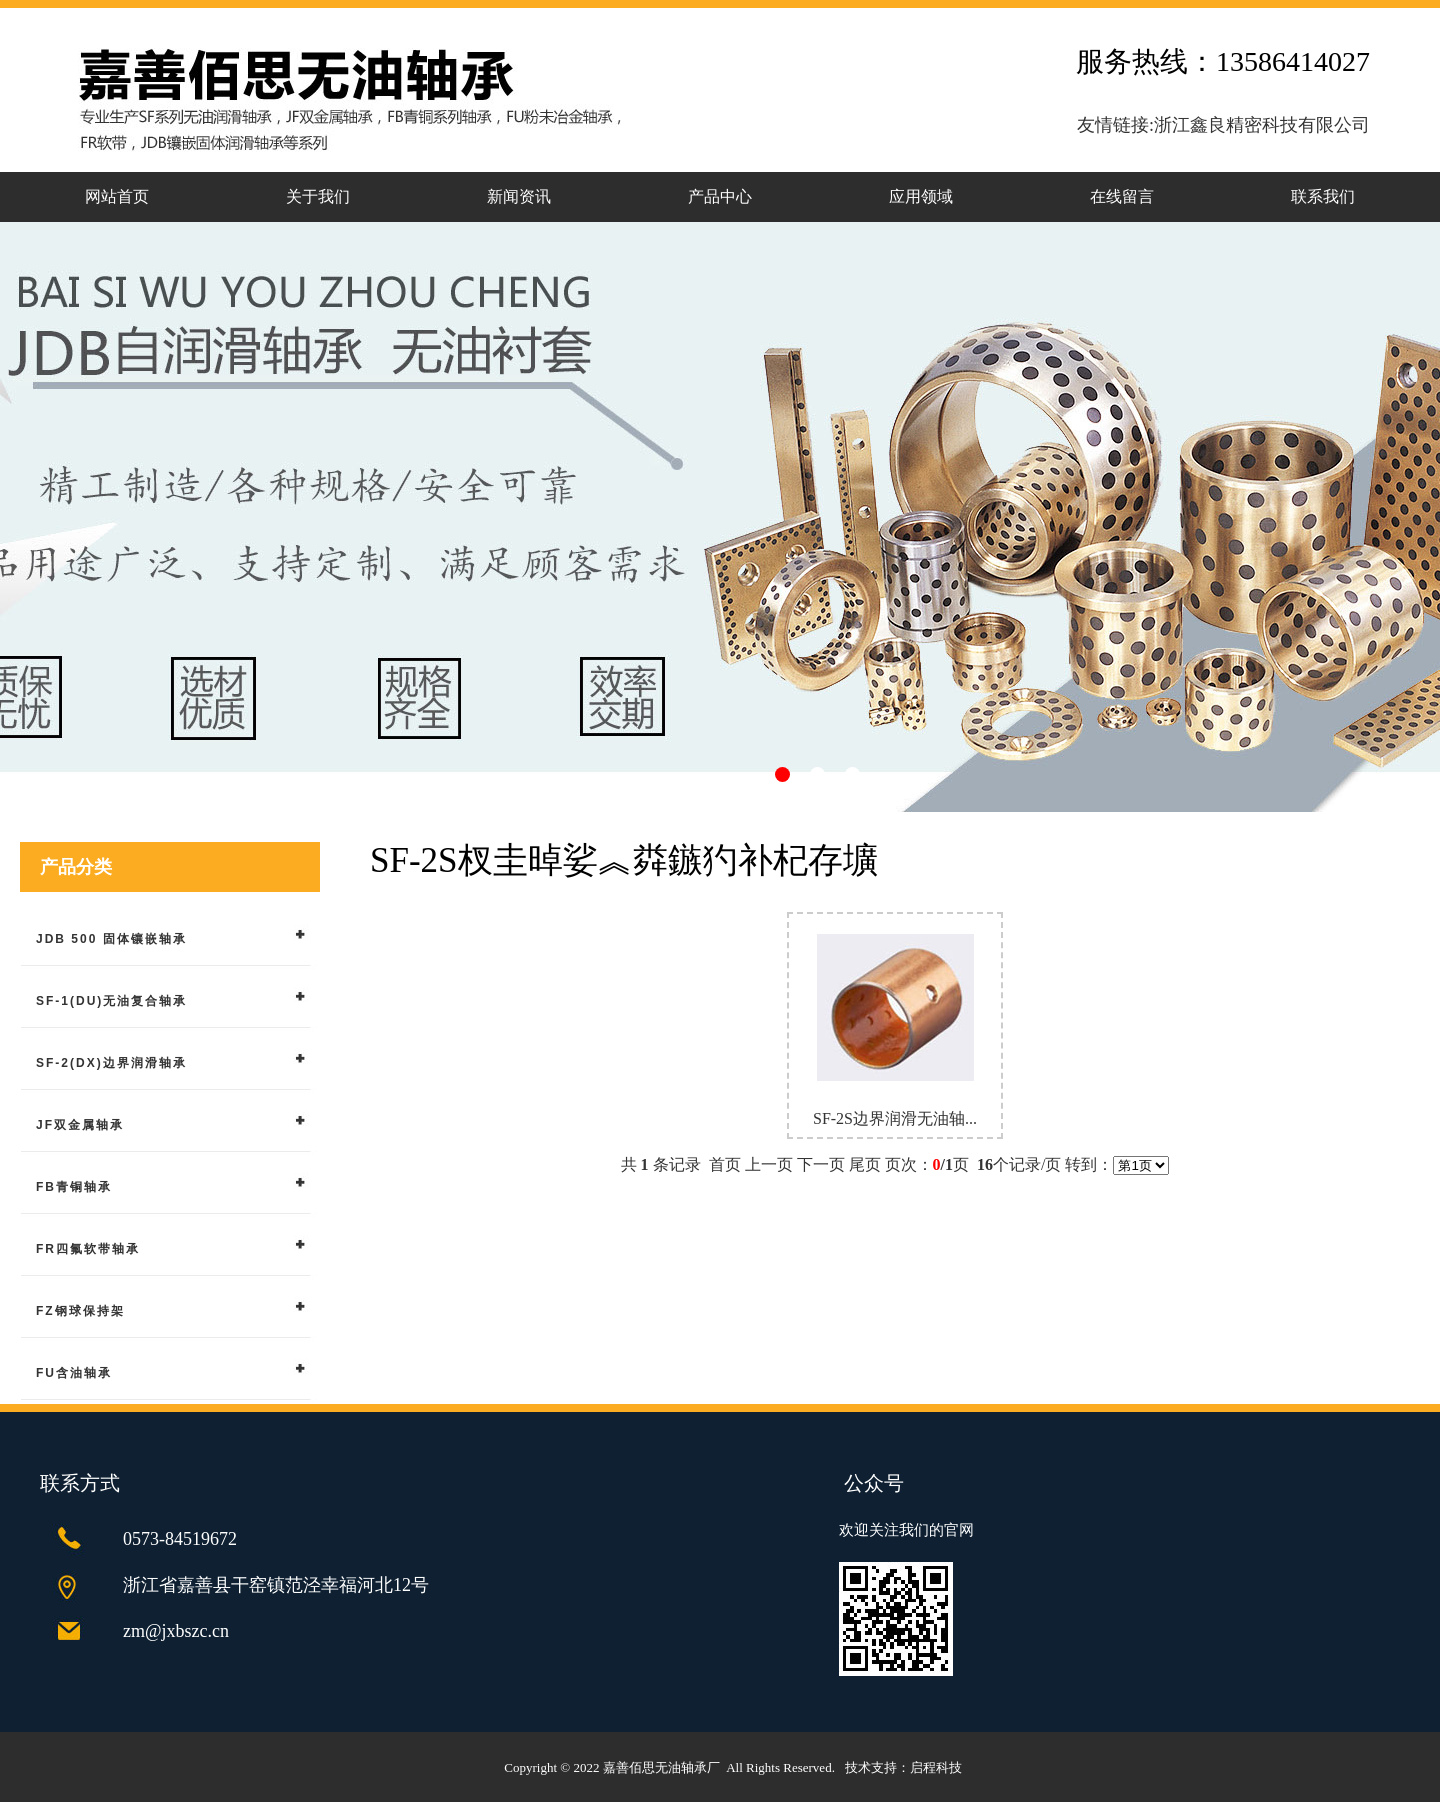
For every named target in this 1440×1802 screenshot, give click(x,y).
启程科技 (936, 1767)
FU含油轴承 (74, 1373)
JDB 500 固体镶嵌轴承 (111, 939)
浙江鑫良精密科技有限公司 (1262, 125)
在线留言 (1122, 196)
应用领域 (921, 196)
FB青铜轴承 (74, 1187)
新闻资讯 (519, 196)
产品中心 (720, 196)
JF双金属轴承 (80, 1125)
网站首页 (117, 196)
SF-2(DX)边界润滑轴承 (111, 1063)
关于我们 (318, 196)
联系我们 (1323, 196)
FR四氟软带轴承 (88, 1249)
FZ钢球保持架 (80, 1311)
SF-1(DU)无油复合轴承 (111, 1001)
